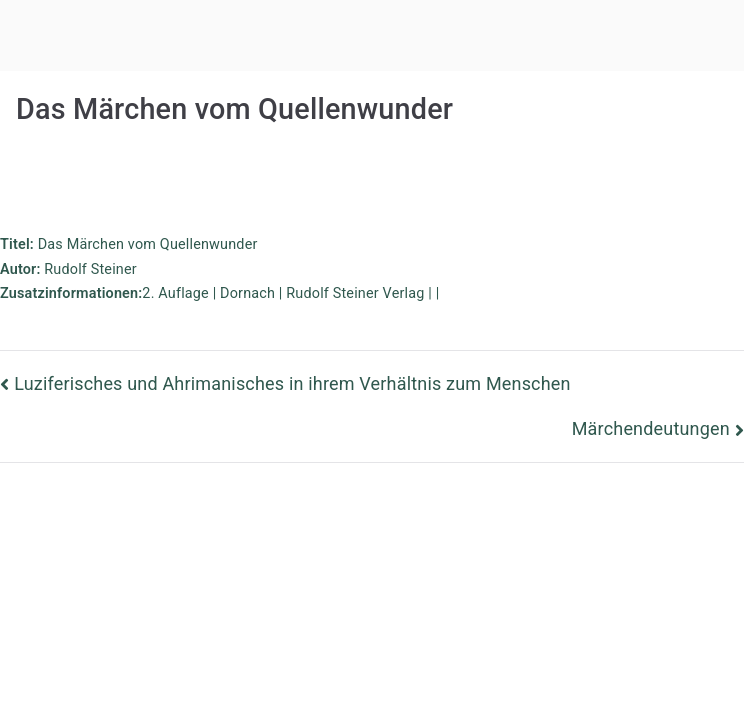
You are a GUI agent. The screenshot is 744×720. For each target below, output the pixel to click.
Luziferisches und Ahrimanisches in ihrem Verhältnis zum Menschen (292, 383)
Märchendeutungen (651, 428)
